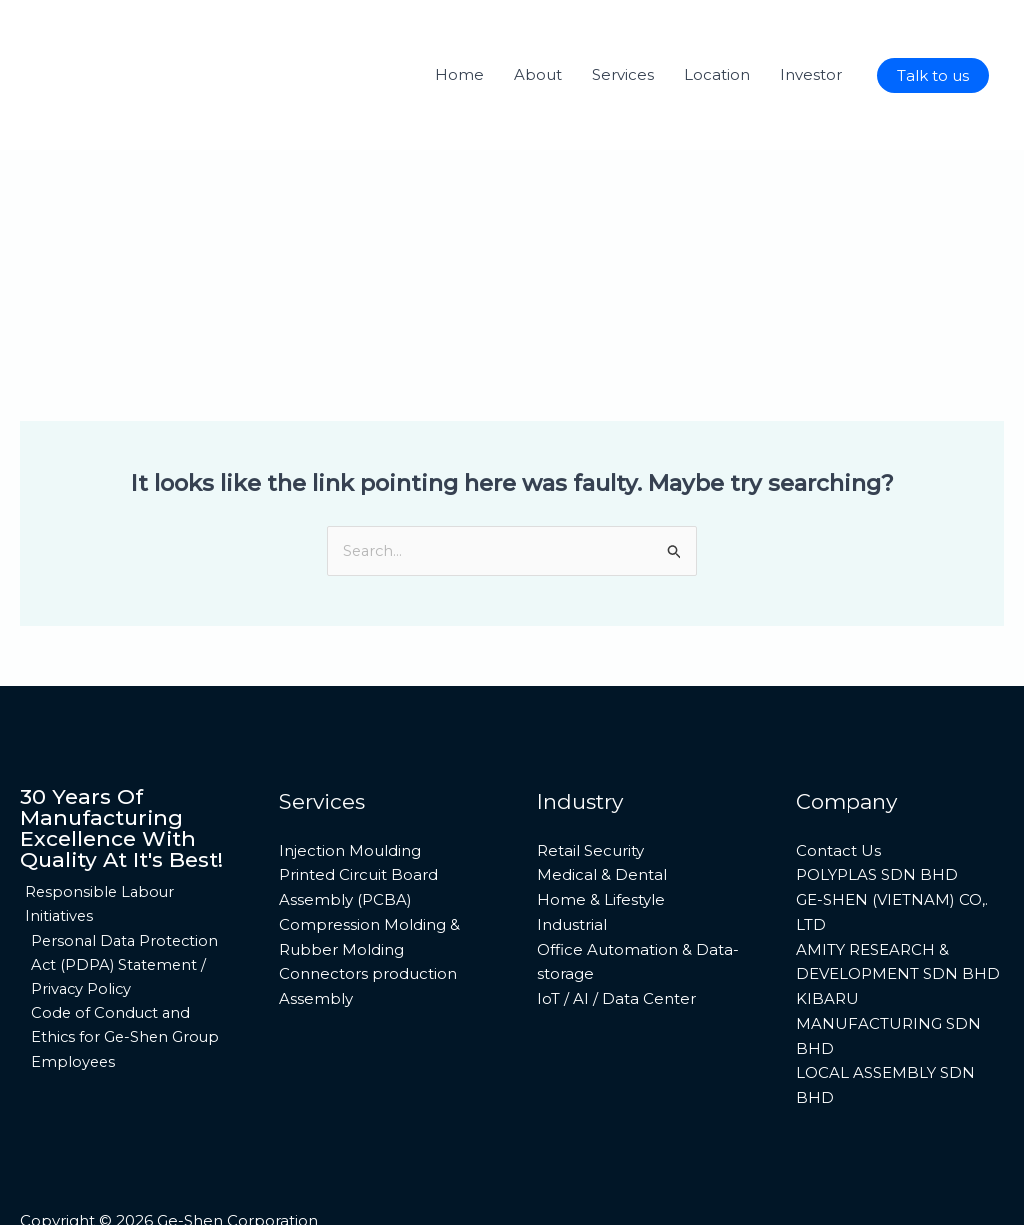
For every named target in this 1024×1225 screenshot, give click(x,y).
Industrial (572, 863)
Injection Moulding (350, 789)
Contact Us (838, 789)
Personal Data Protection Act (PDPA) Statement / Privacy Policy (124, 905)
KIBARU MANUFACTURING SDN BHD (888, 963)
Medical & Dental (602, 814)
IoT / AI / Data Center (616, 938)
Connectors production (368, 913)
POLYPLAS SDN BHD (877, 814)
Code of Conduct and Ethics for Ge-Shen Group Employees (124, 979)
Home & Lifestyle (601, 839)
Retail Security (590, 789)
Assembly (316, 938)
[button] (933, 75)
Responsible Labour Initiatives (96, 844)
